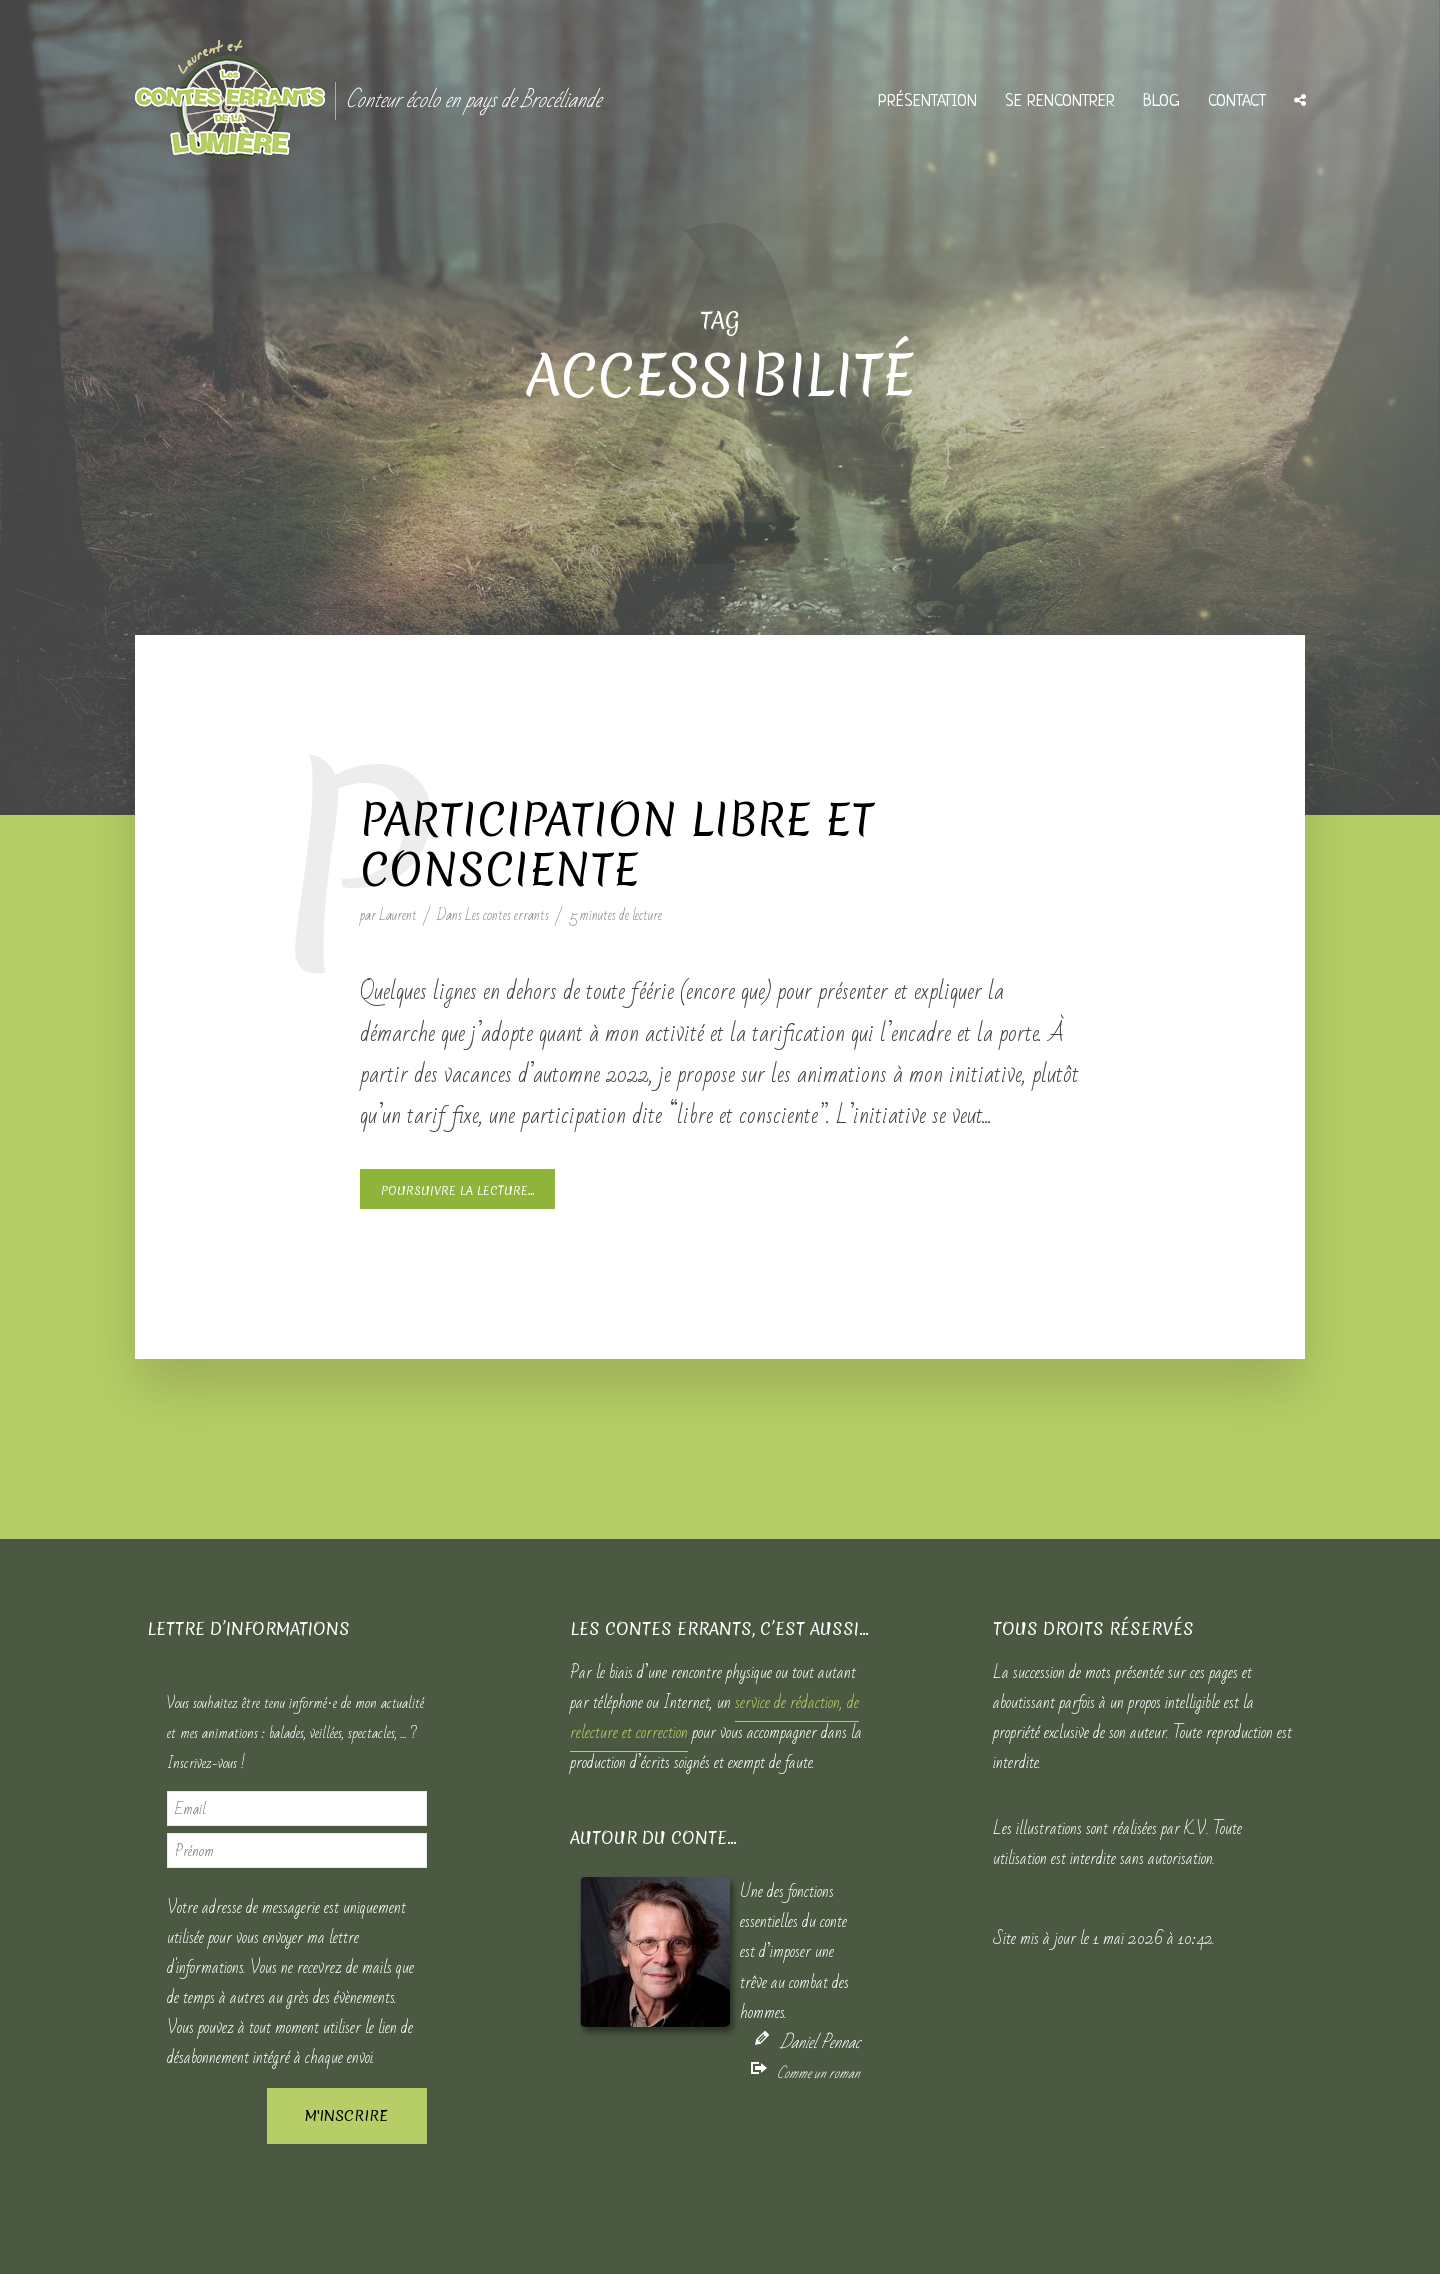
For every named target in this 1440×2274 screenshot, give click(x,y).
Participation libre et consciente (617, 845)
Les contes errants (507, 915)
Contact (1237, 101)
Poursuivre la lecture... (457, 1191)
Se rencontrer (1060, 101)
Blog (1161, 101)
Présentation (927, 101)
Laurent (398, 915)
